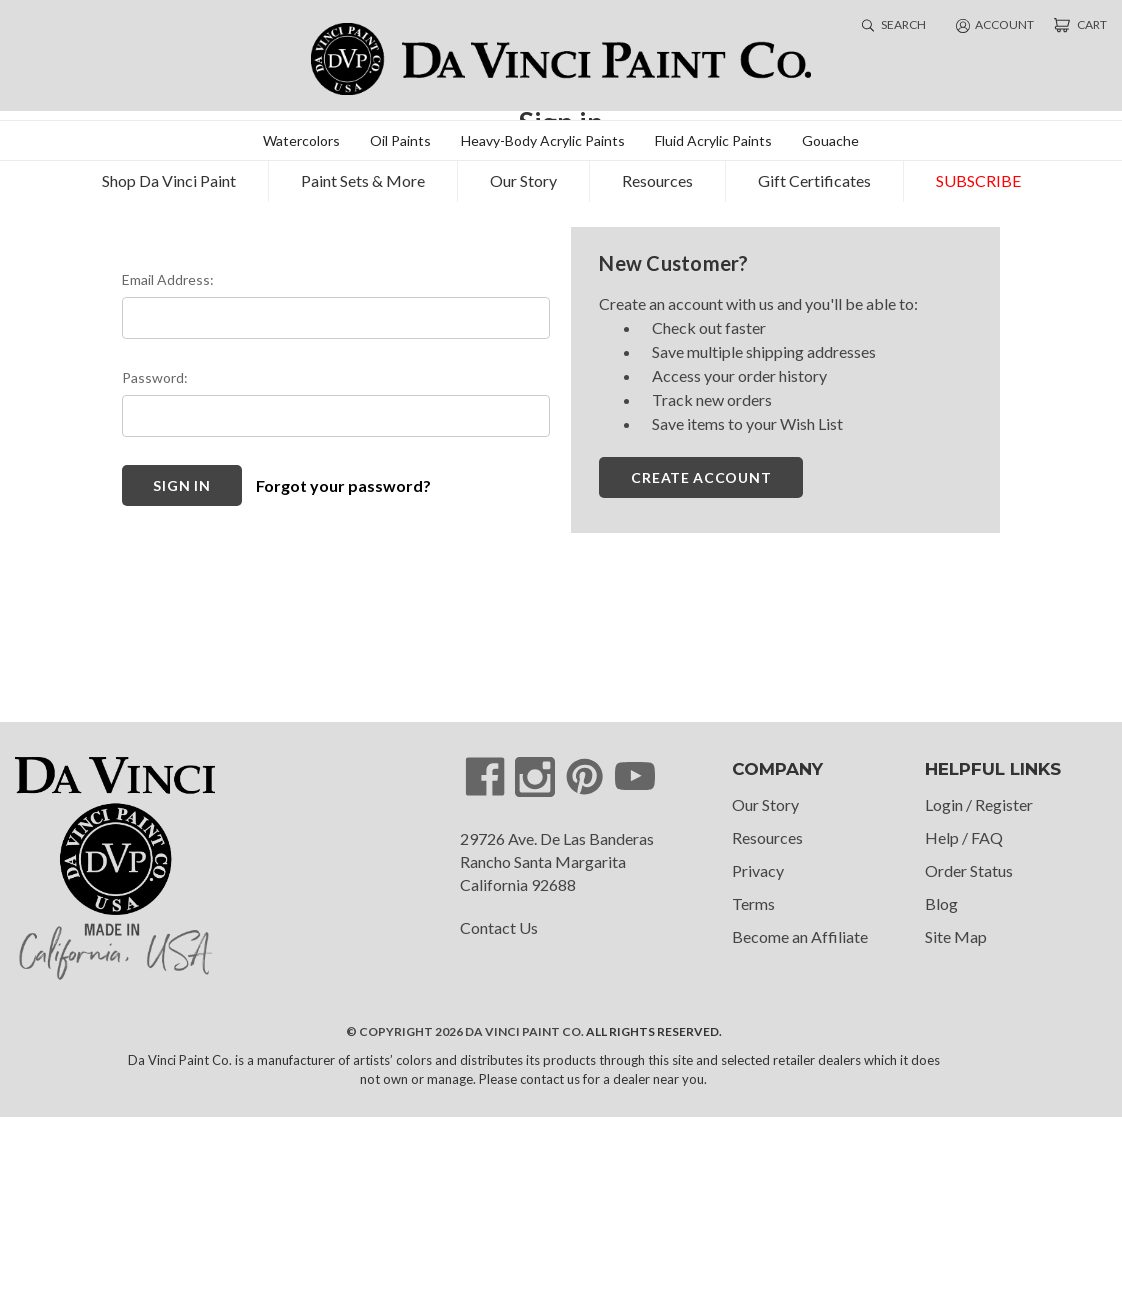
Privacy (758, 1053)
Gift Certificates (814, 169)
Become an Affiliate (800, 1119)
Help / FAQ (964, 1020)
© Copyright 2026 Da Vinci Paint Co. (465, 1214)
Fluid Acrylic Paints (713, 129)
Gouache (830, 129)
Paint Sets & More (363, 169)
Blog (941, 1086)
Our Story (523, 169)
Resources (657, 169)
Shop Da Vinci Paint (169, 169)
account (995, 20)
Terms (753, 1086)
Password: (155, 560)
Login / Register (979, 987)
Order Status (969, 1053)
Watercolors (301, 129)
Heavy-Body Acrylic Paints (543, 129)
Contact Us (499, 1111)
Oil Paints (400, 129)
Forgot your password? (343, 668)
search (894, 19)
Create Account (701, 660)
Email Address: (168, 462)
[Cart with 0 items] (1080, 20)
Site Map (956, 1119)
